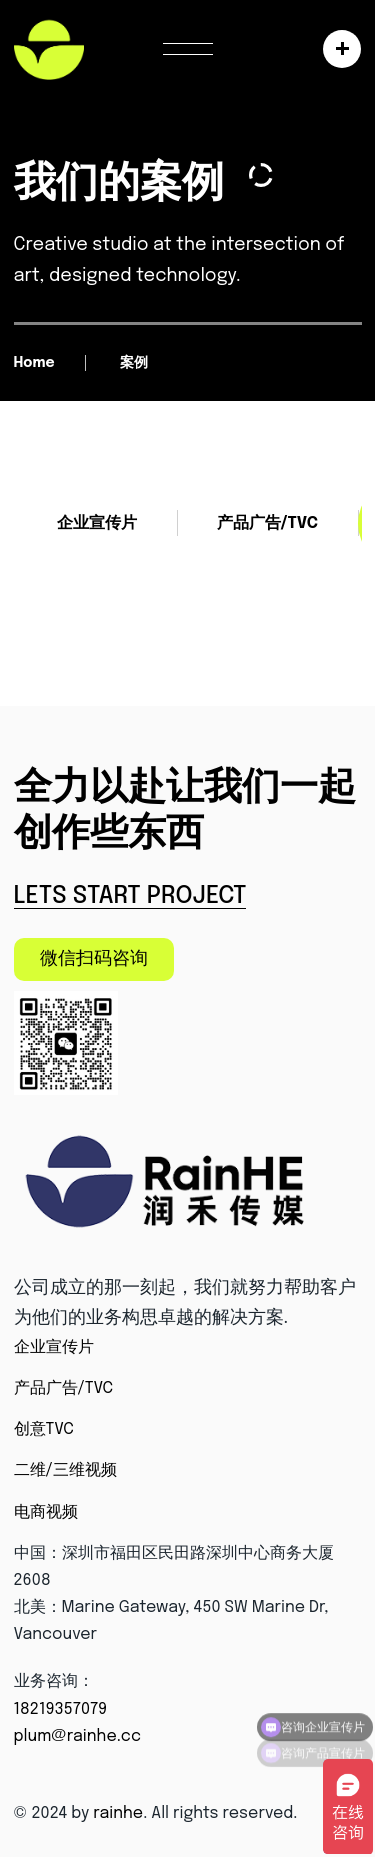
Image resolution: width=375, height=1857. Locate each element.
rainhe (118, 1813)
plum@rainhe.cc (78, 1736)
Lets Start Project (130, 896)
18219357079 (61, 1709)
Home (34, 363)
